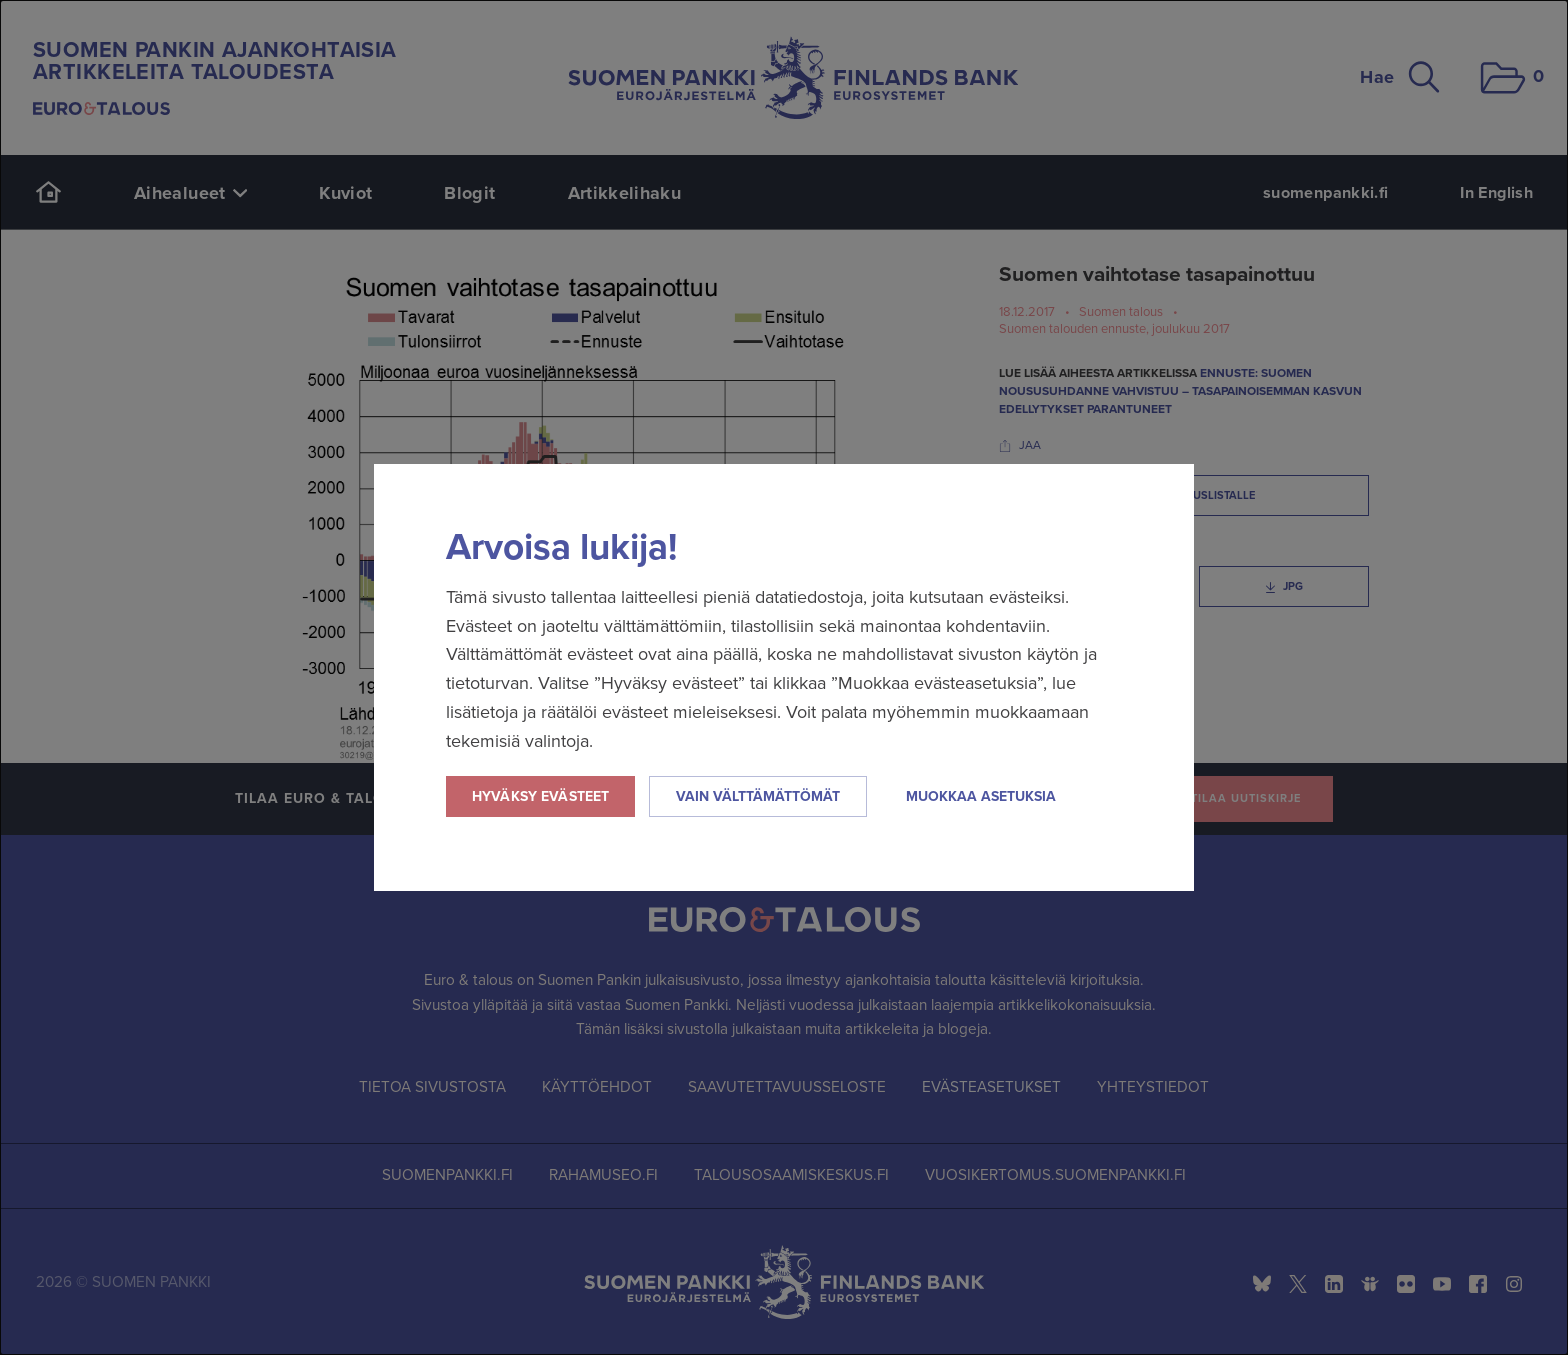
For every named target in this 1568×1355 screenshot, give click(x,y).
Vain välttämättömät (758, 796)
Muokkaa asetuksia (981, 796)
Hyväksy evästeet (540, 796)
